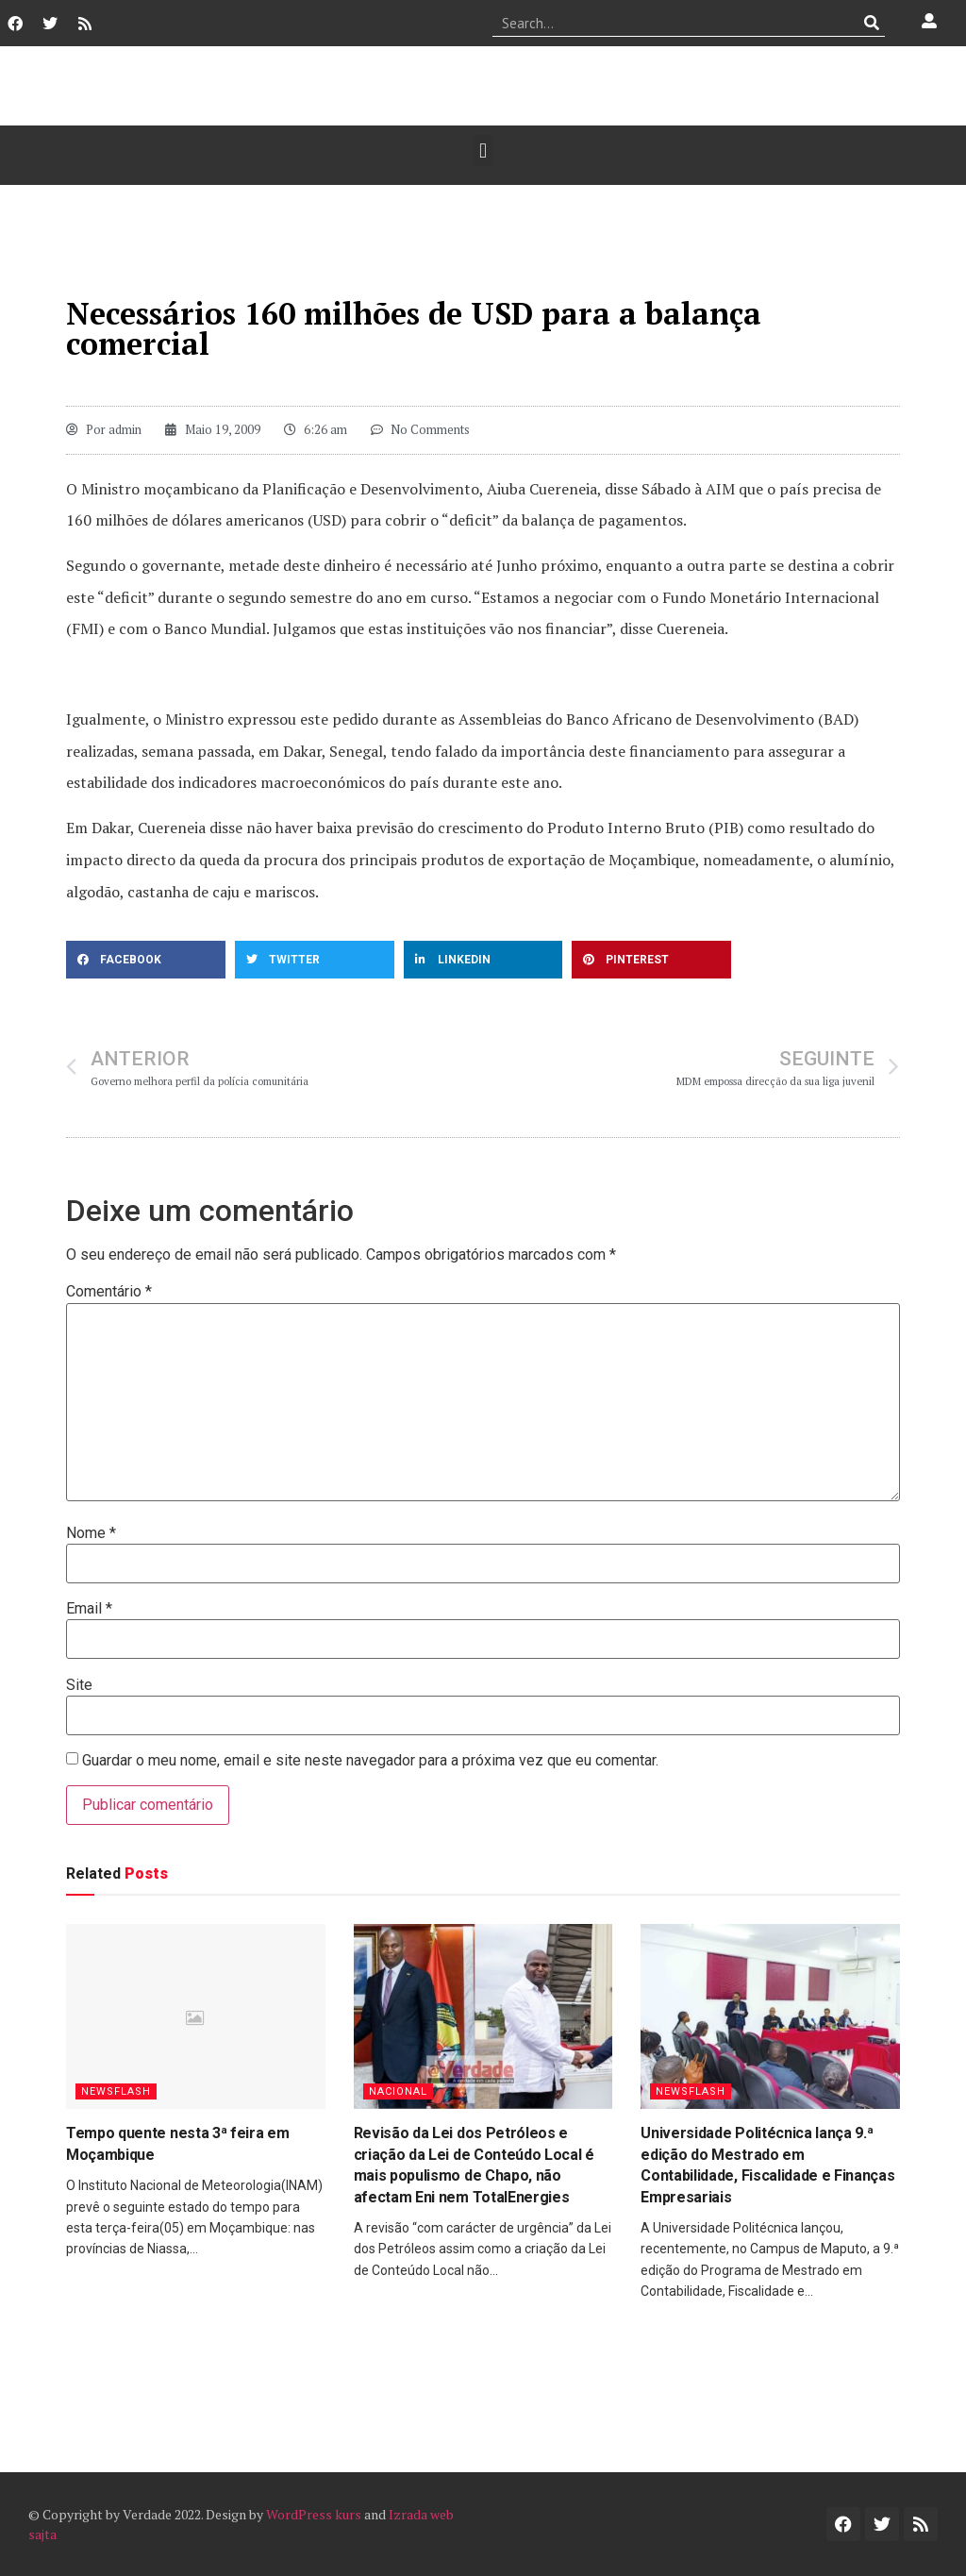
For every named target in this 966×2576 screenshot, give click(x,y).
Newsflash (116, 2091)
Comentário (109, 1291)
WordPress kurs (313, 2514)
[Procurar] (871, 22)
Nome (91, 1533)
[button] (482, 150)
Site (79, 1685)
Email (89, 1608)
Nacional (398, 2091)
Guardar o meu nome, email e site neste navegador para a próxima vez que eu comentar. (370, 1760)
